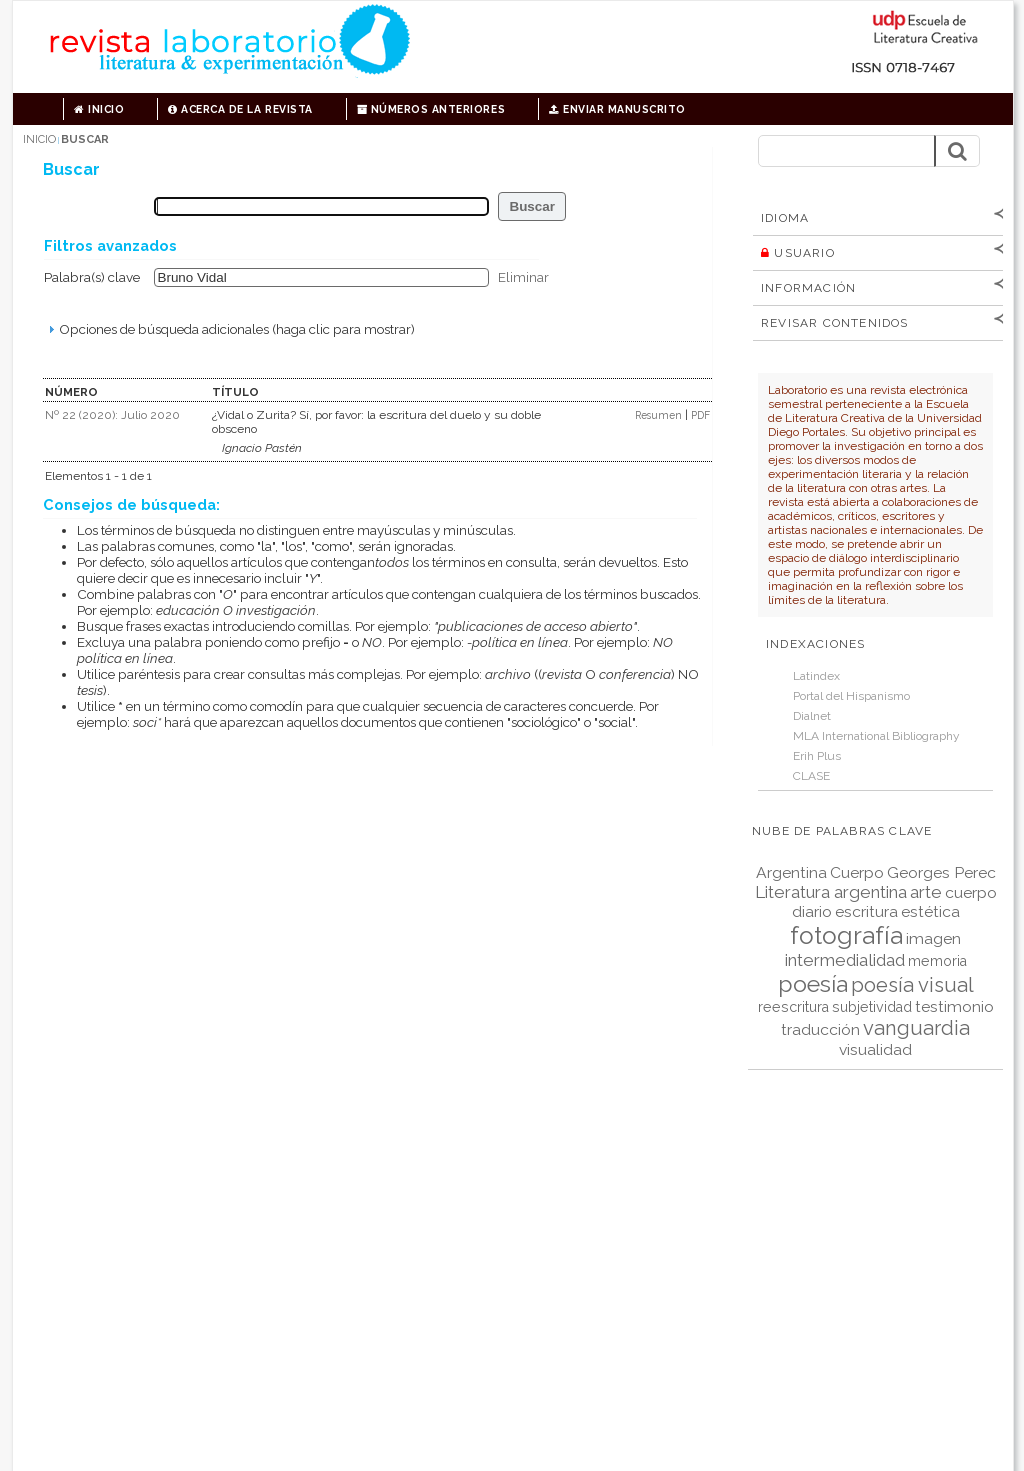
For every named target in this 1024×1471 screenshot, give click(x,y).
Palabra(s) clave (92, 277)
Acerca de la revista (240, 109)
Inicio (99, 109)
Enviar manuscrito (617, 109)
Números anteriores (431, 109)
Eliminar (523, 277)
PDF (700, 415)
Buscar (85, 139)
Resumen (660, 415)
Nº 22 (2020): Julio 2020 (112, 415)
